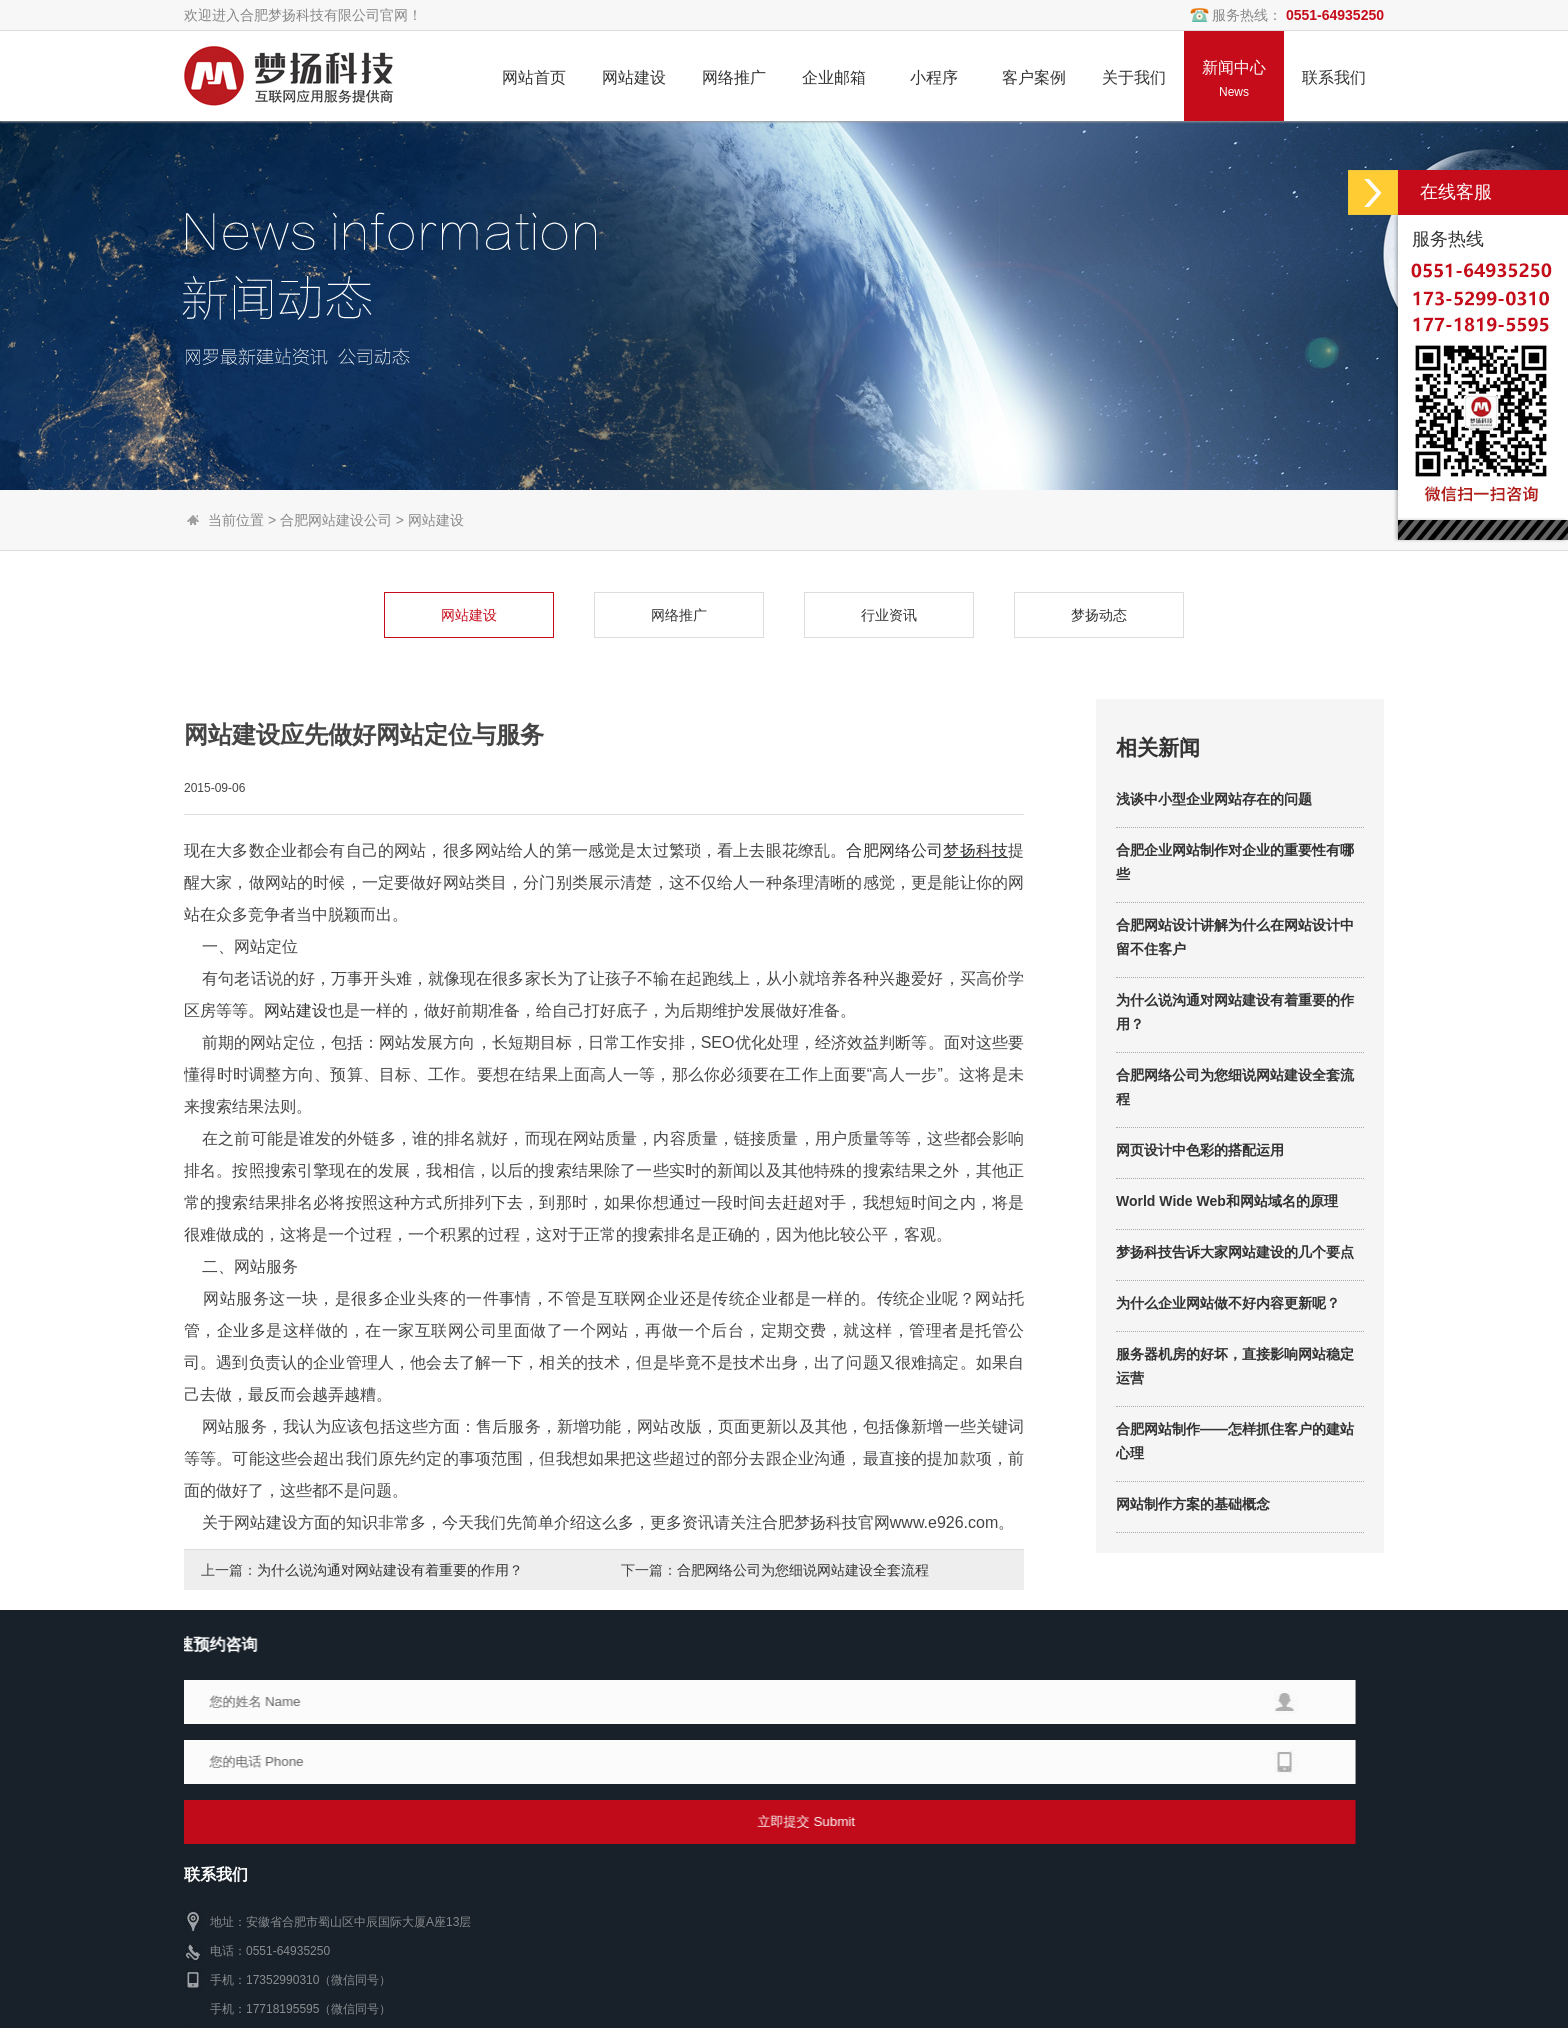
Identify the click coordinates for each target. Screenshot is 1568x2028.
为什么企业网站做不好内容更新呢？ (1228, 1427)
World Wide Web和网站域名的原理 (1227, 1325)
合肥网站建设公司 (336, 520)
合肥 (862, 973)
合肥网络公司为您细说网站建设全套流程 (803, 1570)
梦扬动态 (975, 615)
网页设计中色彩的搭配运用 (1200, 1274)
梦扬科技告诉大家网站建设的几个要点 (1235, 1376)
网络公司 (911, 973)
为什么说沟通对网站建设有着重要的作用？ (390, 1570)
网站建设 (436, 520)
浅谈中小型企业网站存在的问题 (1214, 923)
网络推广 (555, 615)
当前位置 (236, 520)
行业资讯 (765, 615)
